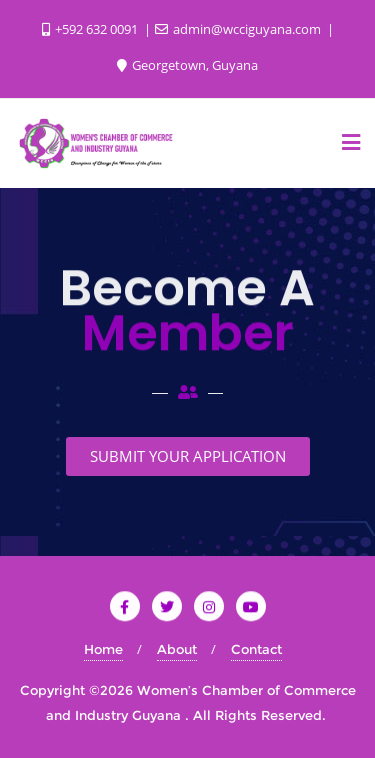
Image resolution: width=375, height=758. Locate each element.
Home (103, 649)
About (177, 649)
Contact (256, 649)
